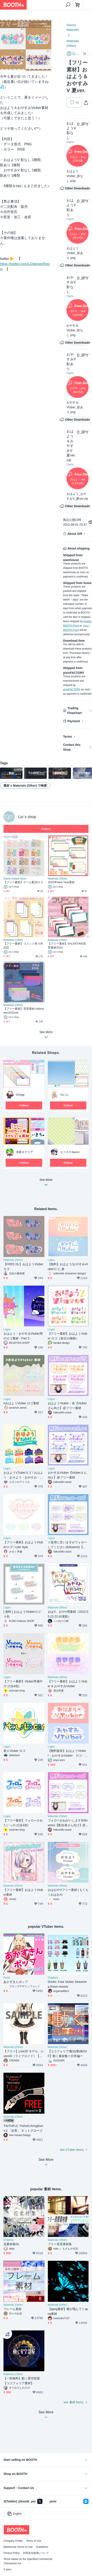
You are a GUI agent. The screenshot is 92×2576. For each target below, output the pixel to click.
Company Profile (13, 2541)
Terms (67, 736)
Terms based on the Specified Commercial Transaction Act (27, 2561)
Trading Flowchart (74, 710)
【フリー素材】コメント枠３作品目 (23, 945)
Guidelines (42, 2547)
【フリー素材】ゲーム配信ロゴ (23, 882)
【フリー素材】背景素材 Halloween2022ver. (23, 1010)
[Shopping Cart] (77, 5)
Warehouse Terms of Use (17, 2547)
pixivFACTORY (71, 689)
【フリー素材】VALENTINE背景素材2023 (67, 945)
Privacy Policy (11, 2553)
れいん (64, 1094)
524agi (20, 1094)
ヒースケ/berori (70, 1152)
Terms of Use (33, 2541)
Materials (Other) (72, 43)
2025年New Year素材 (61, 882)
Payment (73, 721)
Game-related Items (14, 878)
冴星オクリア (24, 1152)
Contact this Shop (72, 747)
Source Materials (72, 27)
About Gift (74, 533)
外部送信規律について (36, 2553)
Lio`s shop (27, 817)
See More (46, 1183)
